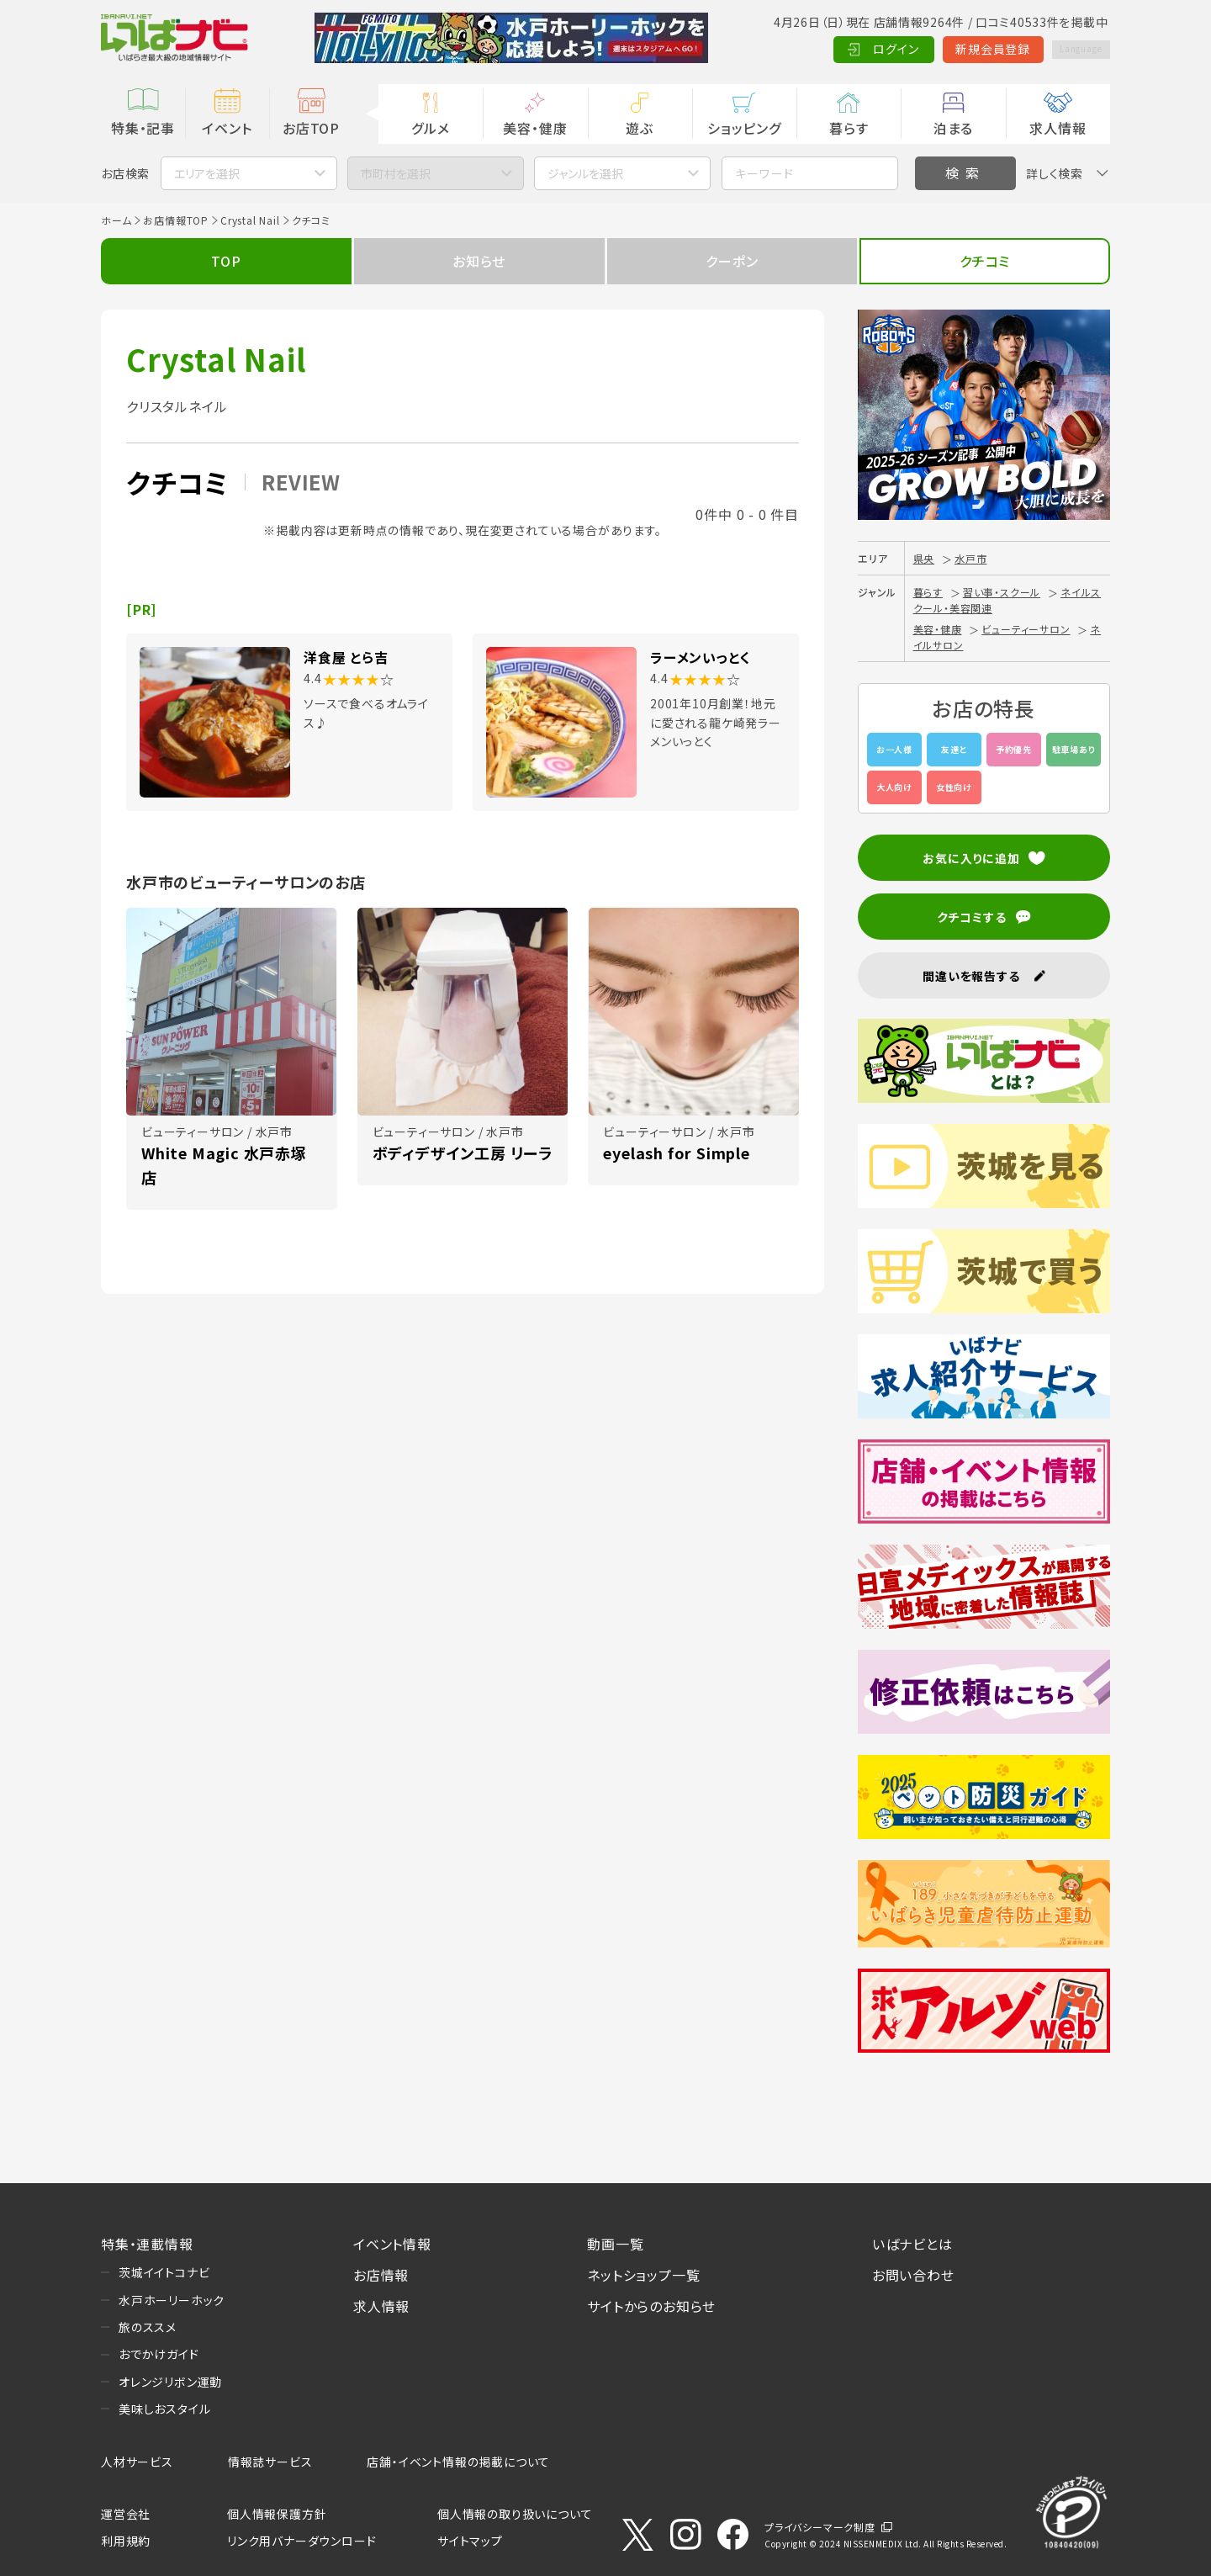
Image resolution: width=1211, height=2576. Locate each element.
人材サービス (137, 2461)
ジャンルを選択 (585, 173)
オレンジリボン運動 (170, 2381)
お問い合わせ (913, 2275)
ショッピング (744, 128)
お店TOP (311, 128)
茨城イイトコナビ (164, 2272)
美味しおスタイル (164, 2408)
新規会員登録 (967, 48)
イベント (226, 128)
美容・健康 (535, 128)
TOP (226, 261)
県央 (924, 558)
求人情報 (1057, 128)
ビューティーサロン (1025, 629)
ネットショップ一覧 (643, 2275)
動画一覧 (615, 2244)
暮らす (848, 128)
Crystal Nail (250, 220)
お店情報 (381, 2275)
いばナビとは (912, 2244)
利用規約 (126, 2540)
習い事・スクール (1001, 592)
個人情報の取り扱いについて (514, 2513)
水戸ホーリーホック (172, 2300)
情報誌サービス (270, 2461)
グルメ (430, 128)
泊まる (953, 128)
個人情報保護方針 (276, 2513)
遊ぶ (639, 128)
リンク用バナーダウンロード (301, 2540)
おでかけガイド (159, 2353)
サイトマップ (470, 2540)
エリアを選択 (207, 173)
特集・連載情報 (147, 2244)
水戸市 (970, 558)
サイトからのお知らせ (651, 2306)
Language (1067, 48)
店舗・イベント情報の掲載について (458, 2461)
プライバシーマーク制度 (819, 2527)
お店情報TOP (176, 220)
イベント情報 (392, 2244)
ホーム (116, 220)
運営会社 (126, 2513)
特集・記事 (143, 128)
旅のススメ (148, 2327)
